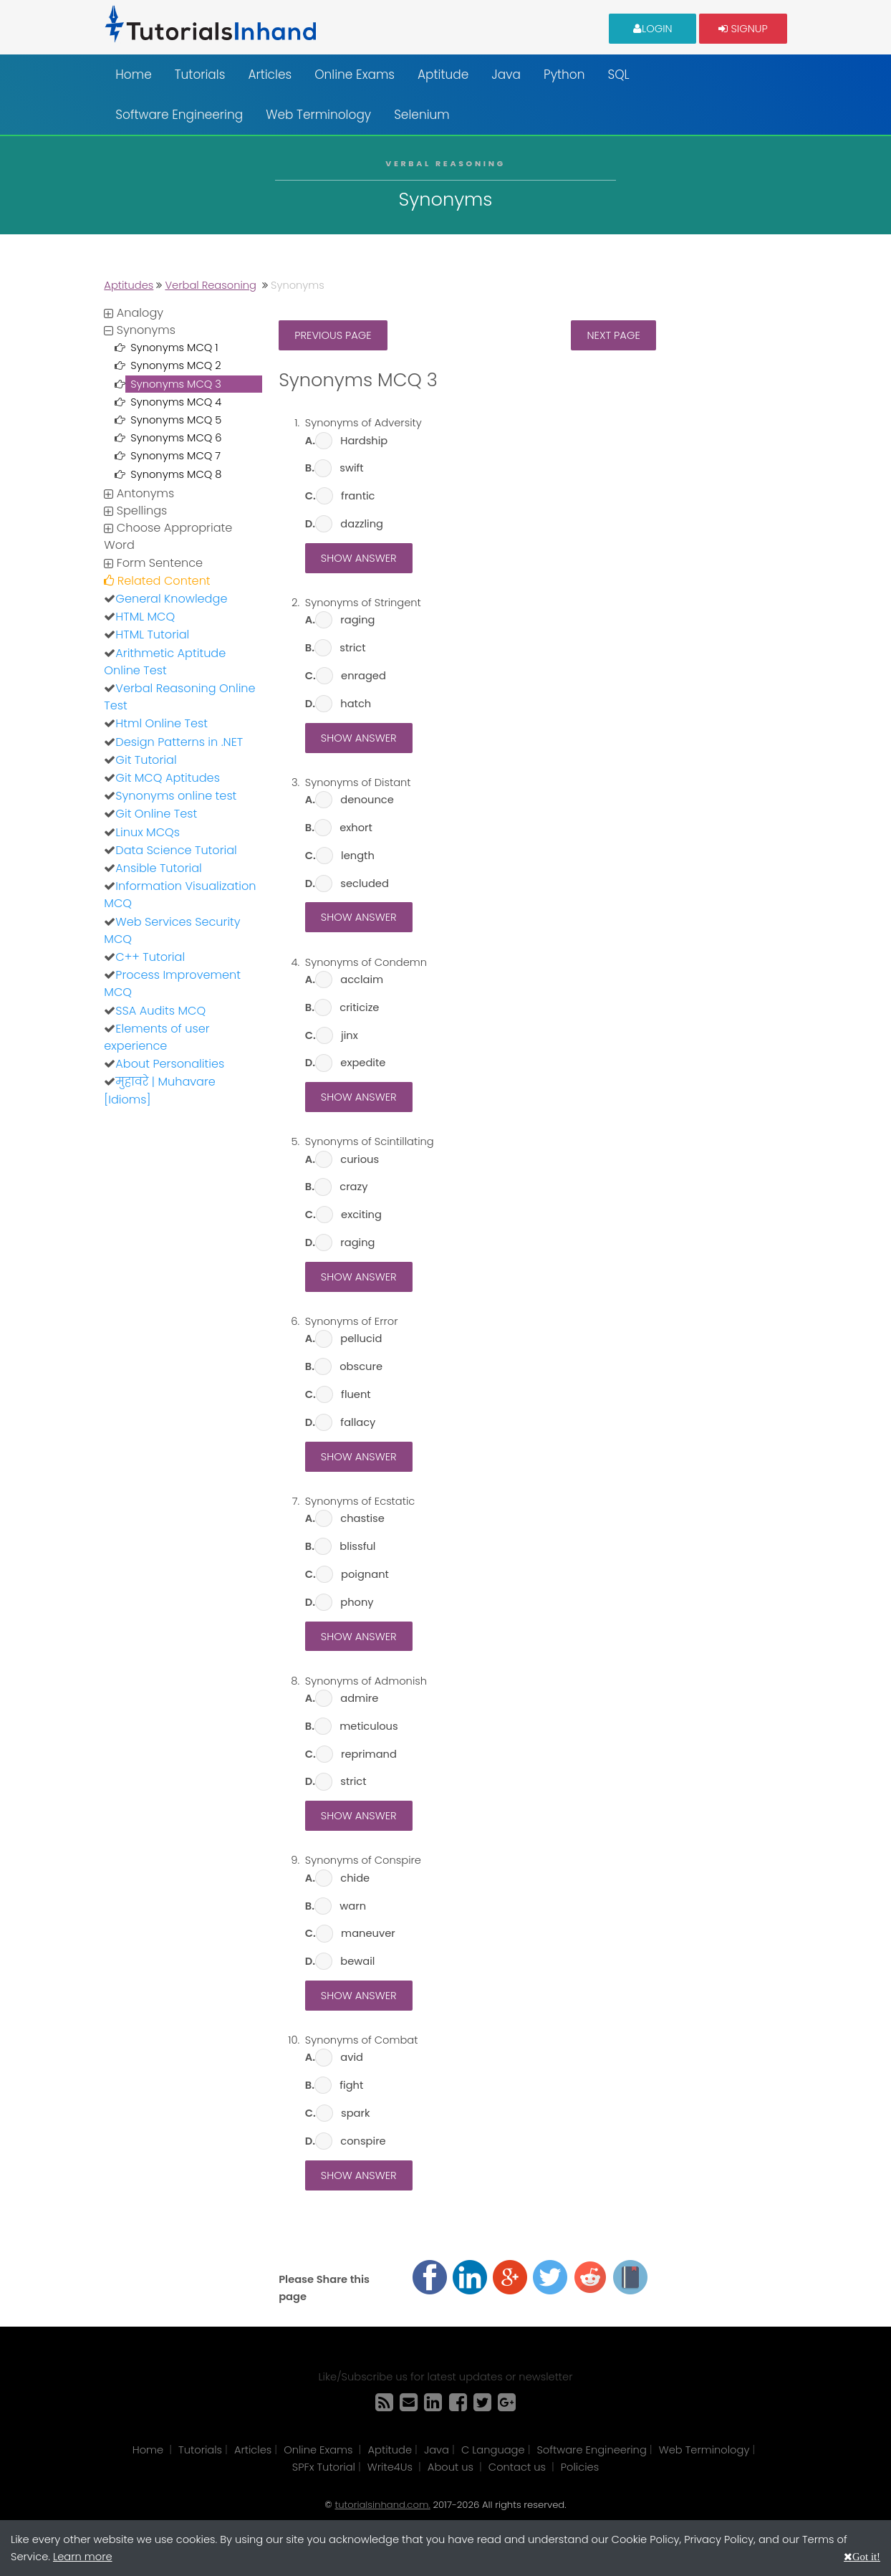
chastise (362, 1518)
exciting (361, 1214)
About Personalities (169, 1063)
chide (355, 1878)
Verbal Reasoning (210, 285)
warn (352, 1906)
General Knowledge (171, 598)
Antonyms (139, 493)
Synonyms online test (175, 795)
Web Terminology (318, 114)
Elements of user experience (156, 1037)
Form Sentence (153, 563)
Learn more (82, 2556)
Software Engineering (179, 114)
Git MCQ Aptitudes (167, 778)
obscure (360, 1366)
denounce (367, 800)
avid (351, 2057)
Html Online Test (161, 723)
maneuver (368, 1933)
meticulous (368, 1726)
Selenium (422, 114)
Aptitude (443, 74)
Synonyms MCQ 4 (175, 402)
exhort (355, 827)
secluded (364, 883)
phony (356, 1602)
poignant (365, 1574)
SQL (618, 74)
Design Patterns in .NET (179, 742)
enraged (363, 676)
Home (133, 74)
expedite (362, 1062)
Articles (270, 74)
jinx (349, 1035)
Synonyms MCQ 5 (175, 420)
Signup (742, 28)
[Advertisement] (184, 1334)
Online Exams (354, 74)
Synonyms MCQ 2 (175, 365)
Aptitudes (128, 285)
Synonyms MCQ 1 (174, 347)
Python (564, 74)
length (358, 855)
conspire (362, 2141)
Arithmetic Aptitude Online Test (165, 662)
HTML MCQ (145, 616)
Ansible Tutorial (158, 868)
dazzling (361, 524)
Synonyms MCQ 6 (175, 438)
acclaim (361, 979)
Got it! (866, 2556)
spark (355, 2113)
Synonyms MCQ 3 (175, 384)
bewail (357, 1961)
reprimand (369, 1754)
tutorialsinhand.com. (382, 2505)
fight (351, 2085)
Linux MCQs (147, 832)
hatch (355, 703)
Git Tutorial (145, 760)
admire (359, 1698)
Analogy (133, 313)
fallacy (357, 1422)
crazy (353, 1186)
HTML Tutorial (152, 634)
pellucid (361, 1338)
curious (359, 1159)
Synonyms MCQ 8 (175, 474)
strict (352, 648)
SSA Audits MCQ (160, 1010)
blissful (357, 1546)
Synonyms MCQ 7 (175, 456)
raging (357, 620)
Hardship (363, 441)
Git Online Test (156, 813)
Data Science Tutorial (175, 850)
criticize (359, 1007)
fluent (356, 1394)
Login (653, 28)
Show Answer (359, 558)
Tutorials (200, 74)
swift (351, 468)
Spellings (135, 510)
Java (506, 74)
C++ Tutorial (150, 957)
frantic (358, 496)
